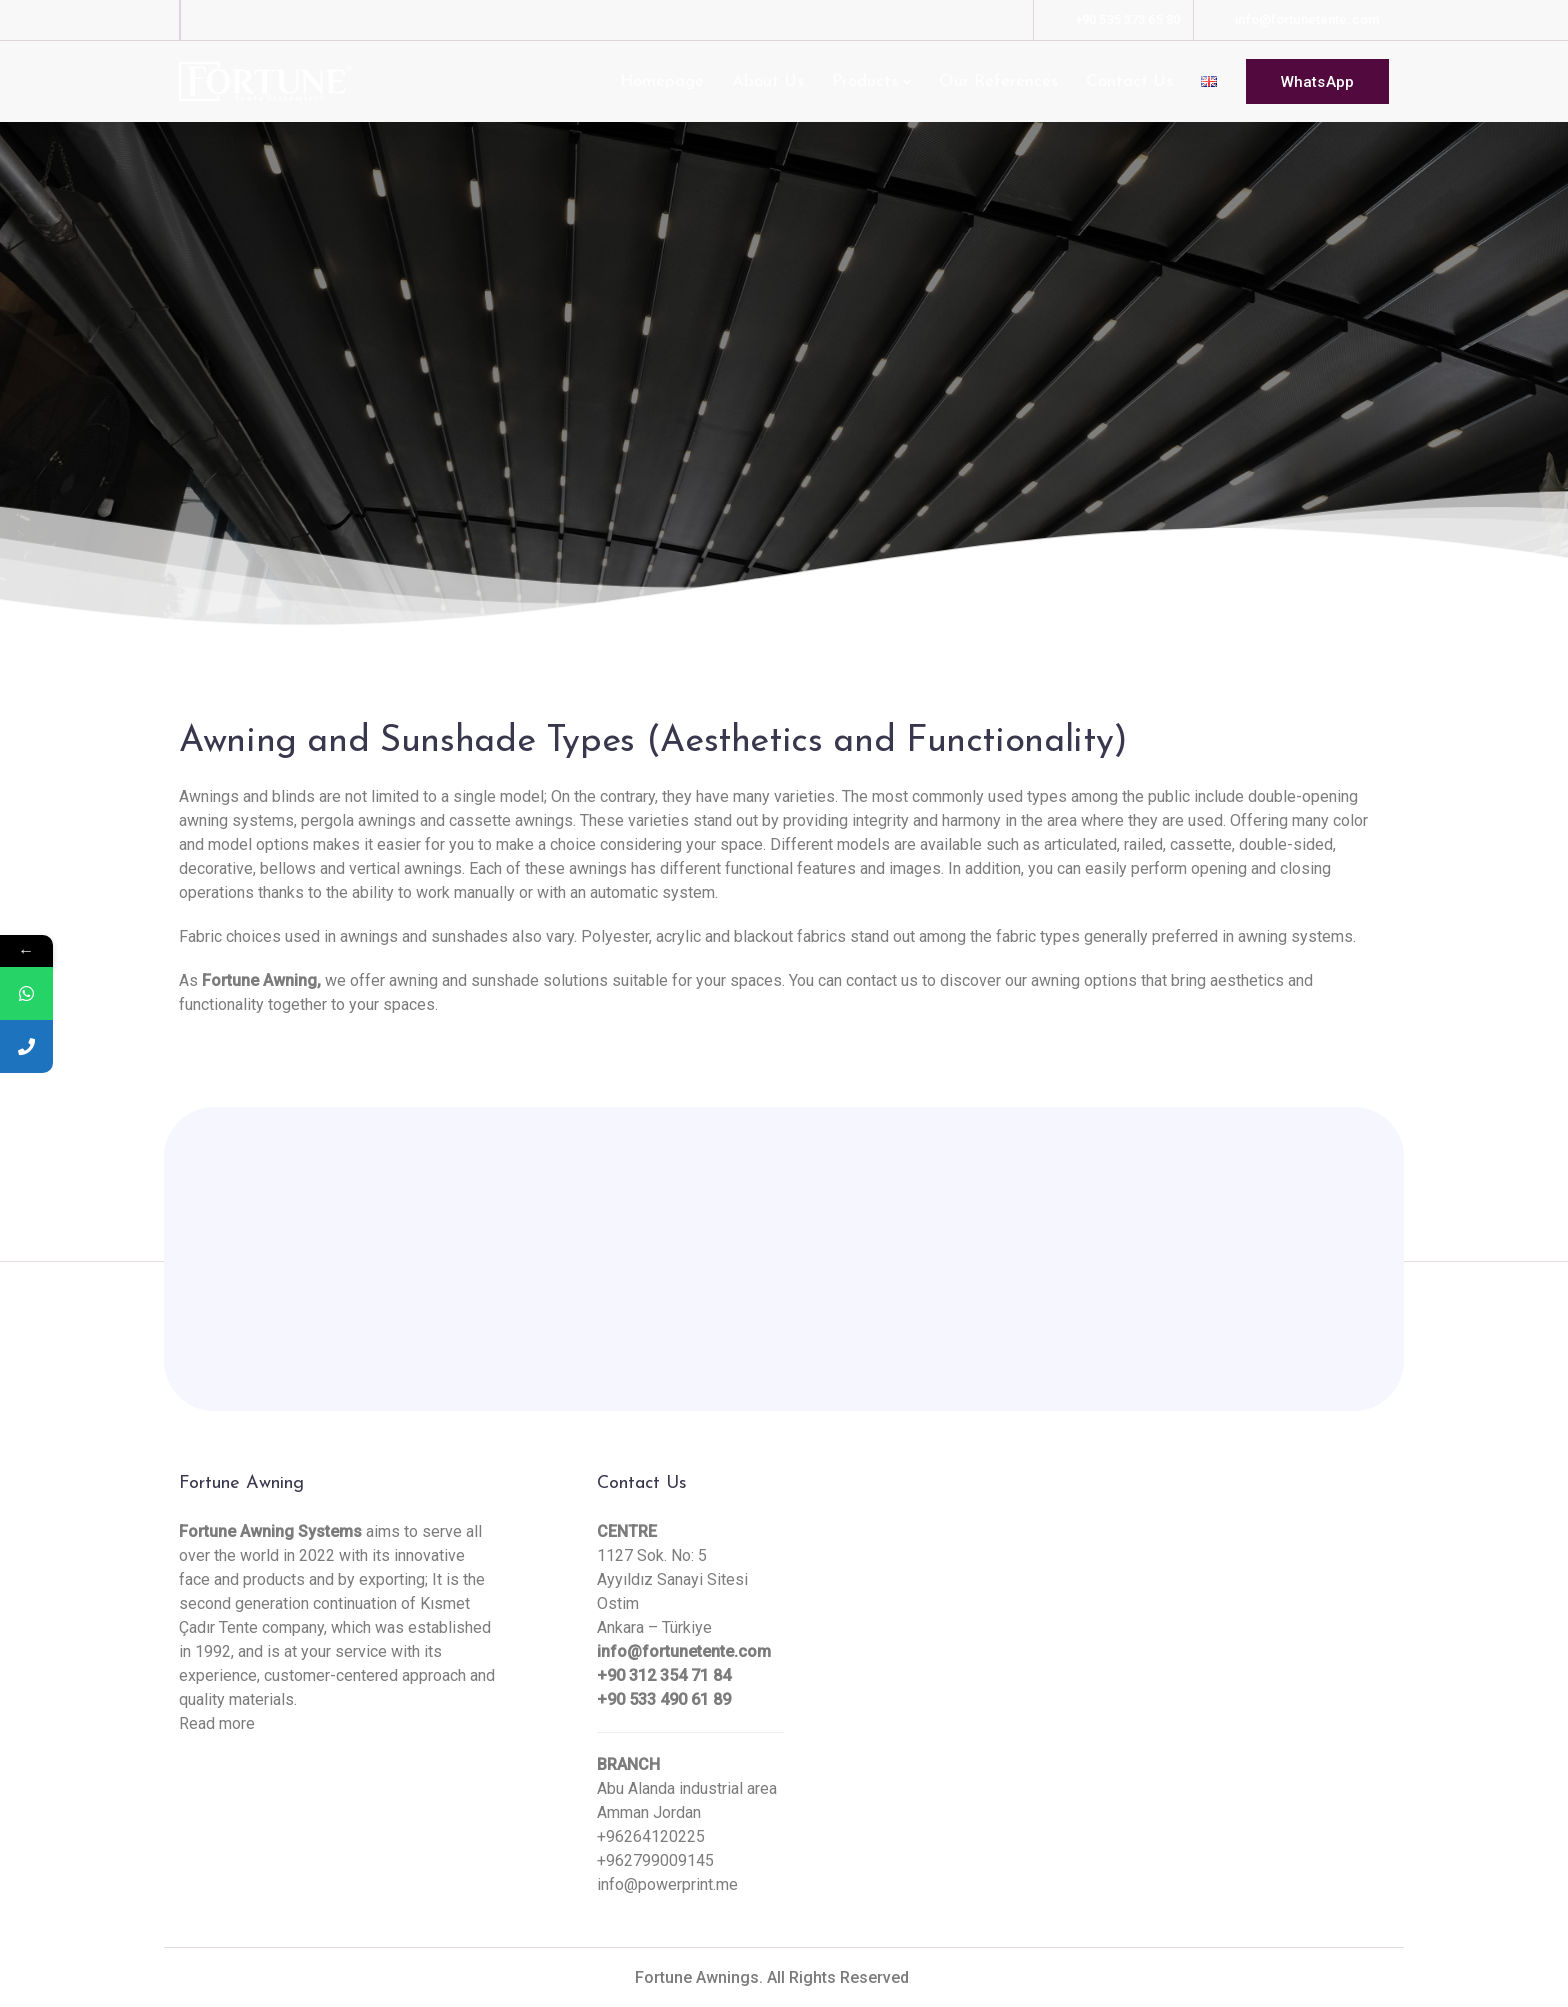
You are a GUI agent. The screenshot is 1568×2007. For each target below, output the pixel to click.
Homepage (662, 81)
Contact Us (1129, 81)
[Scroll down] (784, 375)
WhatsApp (1317, 82)
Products (865, 81)
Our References (998, 81)
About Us (768, 81)
